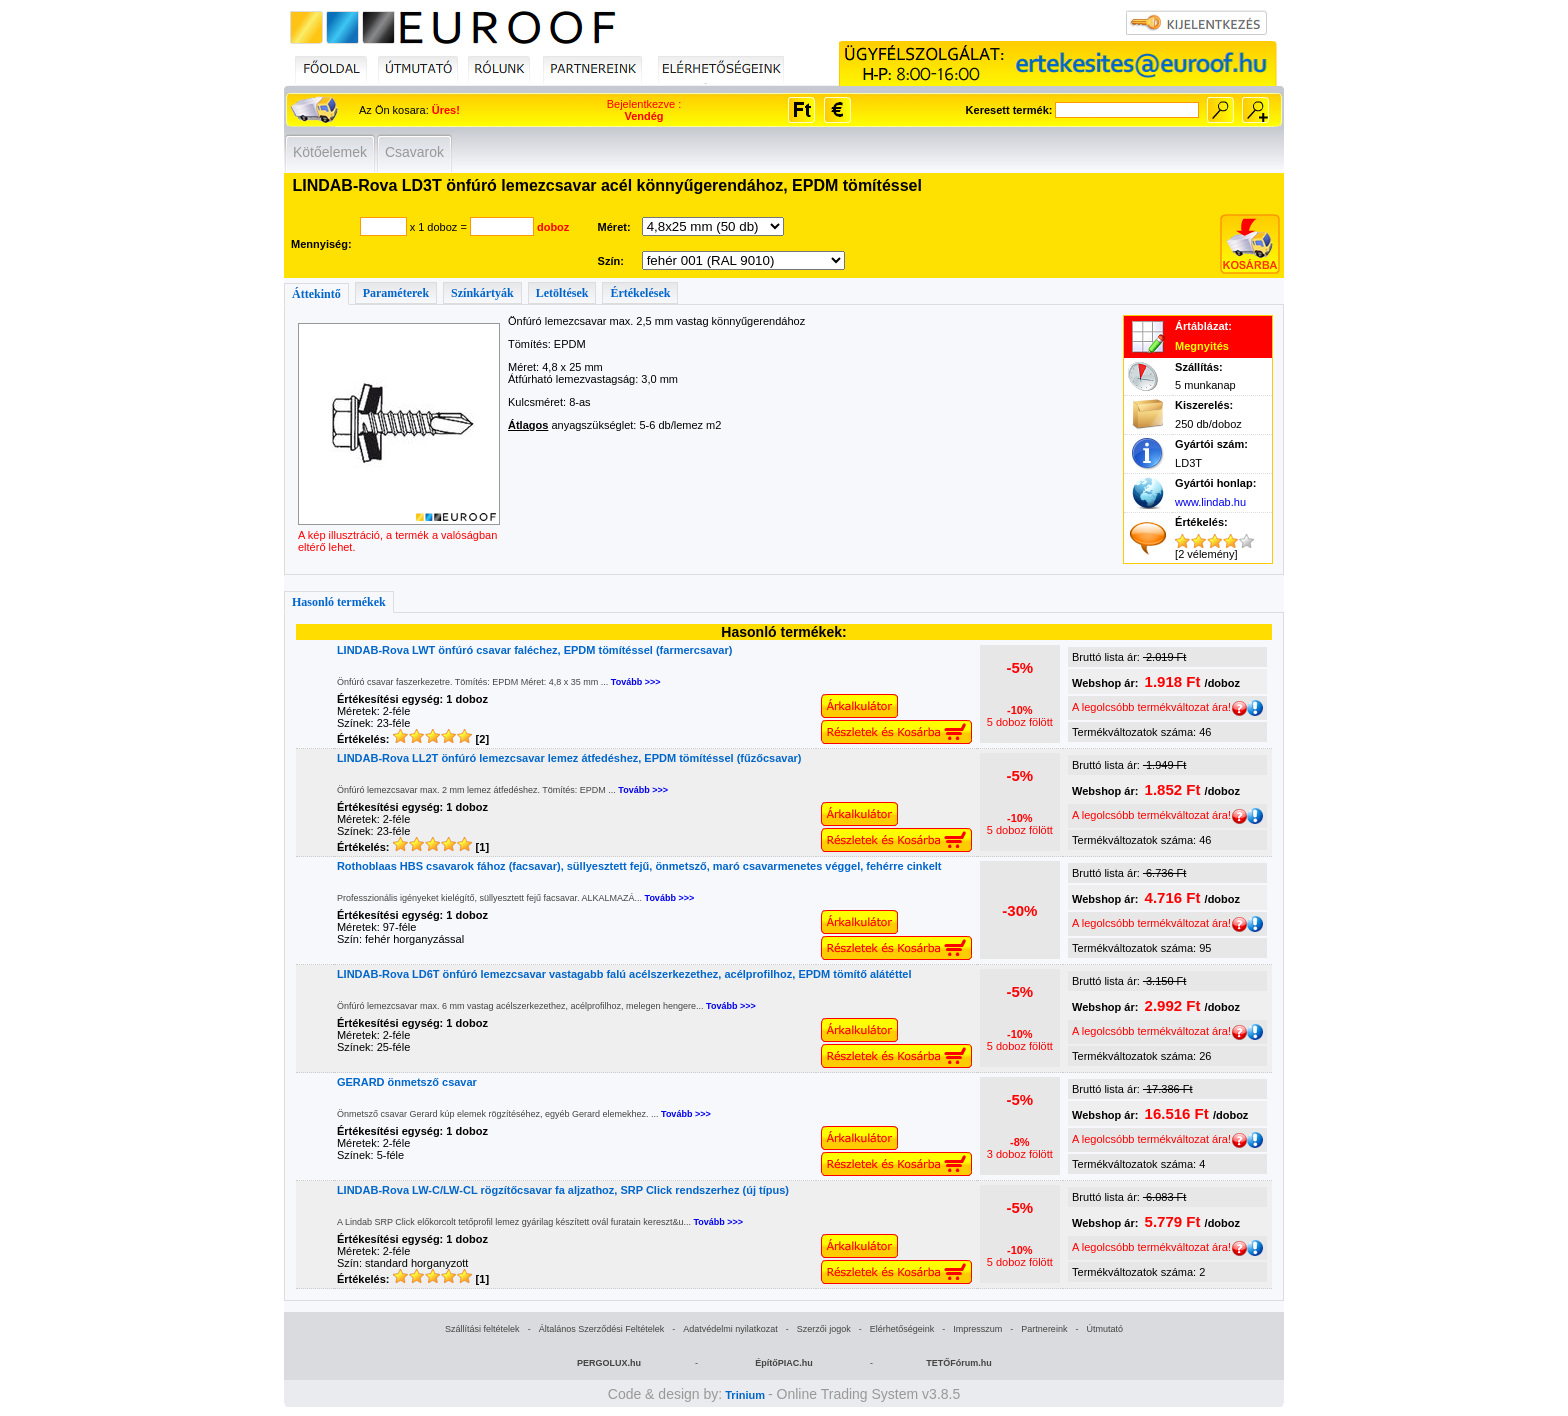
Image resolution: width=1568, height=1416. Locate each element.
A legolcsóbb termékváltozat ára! (1159, 707)
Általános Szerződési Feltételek (602, 1329)
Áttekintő (316, 294)
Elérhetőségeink (902, 1329)
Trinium (745, 1395)
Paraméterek (396, 293)
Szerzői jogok (824, 1329)
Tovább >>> (636, 682)
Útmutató (1104, 1329)
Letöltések (562, 293)
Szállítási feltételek (482, 1329)
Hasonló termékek (339, 602)
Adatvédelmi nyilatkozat (730, 1329)
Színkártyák (482, 293)
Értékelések (640, 293)
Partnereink (1044, 1329)
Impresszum (977, 1329)
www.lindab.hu (1210, 502)
